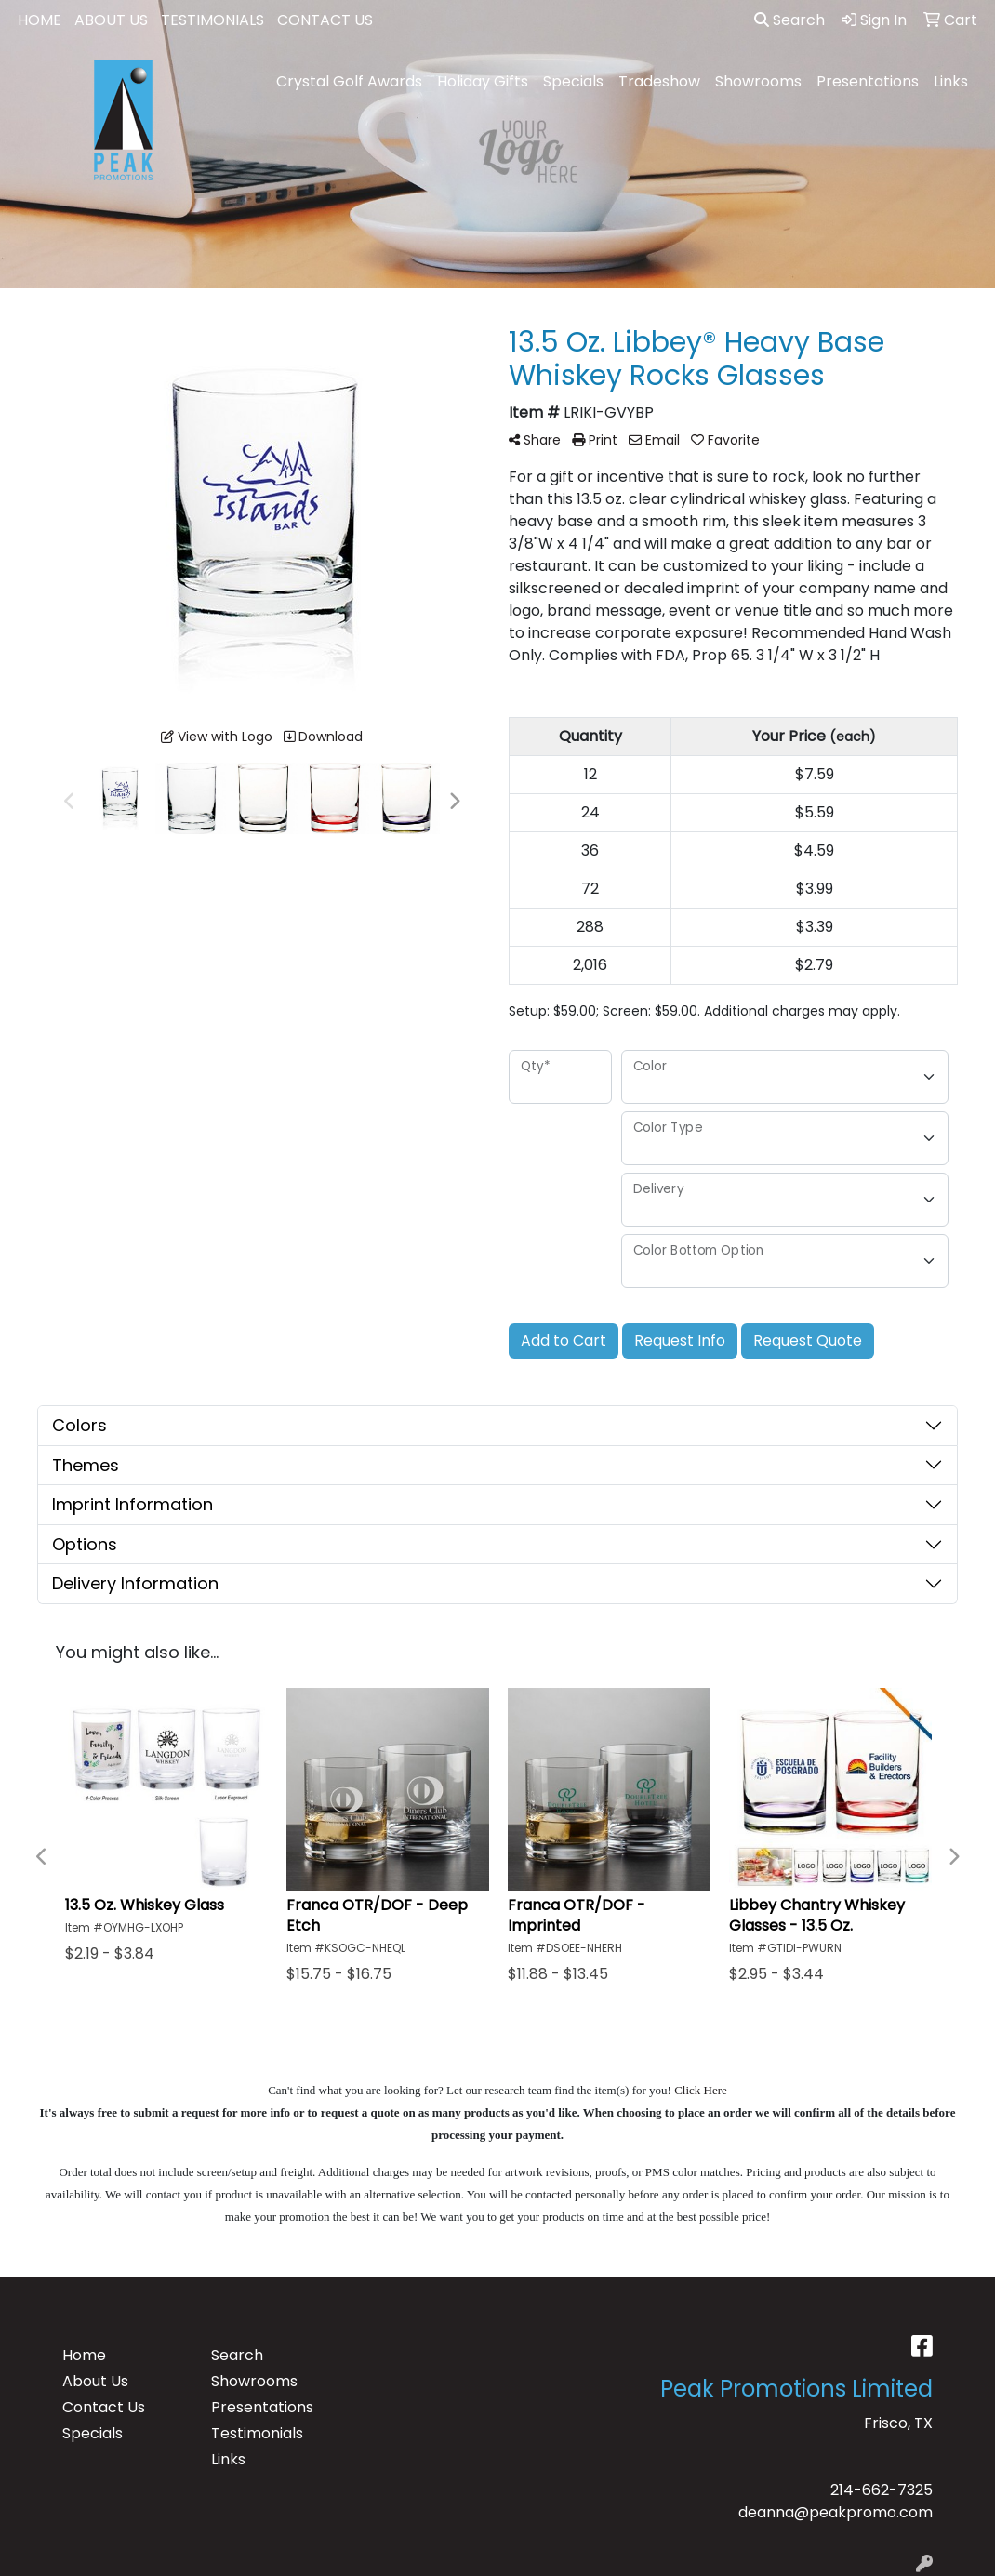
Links (951, 81)
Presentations (867, 81)
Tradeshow (659, 81)
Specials (573, 81)
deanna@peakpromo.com (835, 2512)
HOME (39, 20)
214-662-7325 (881, 2490)
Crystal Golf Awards (349, 81)
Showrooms (758, 81)
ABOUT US (111, 20)
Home (84, 2355)
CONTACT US (325, 20)
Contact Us (103, 2407)
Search (789, 20)
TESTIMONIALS (212, 20)
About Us (95, 2381)
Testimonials (257, 2433)
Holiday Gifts (482, 81)
